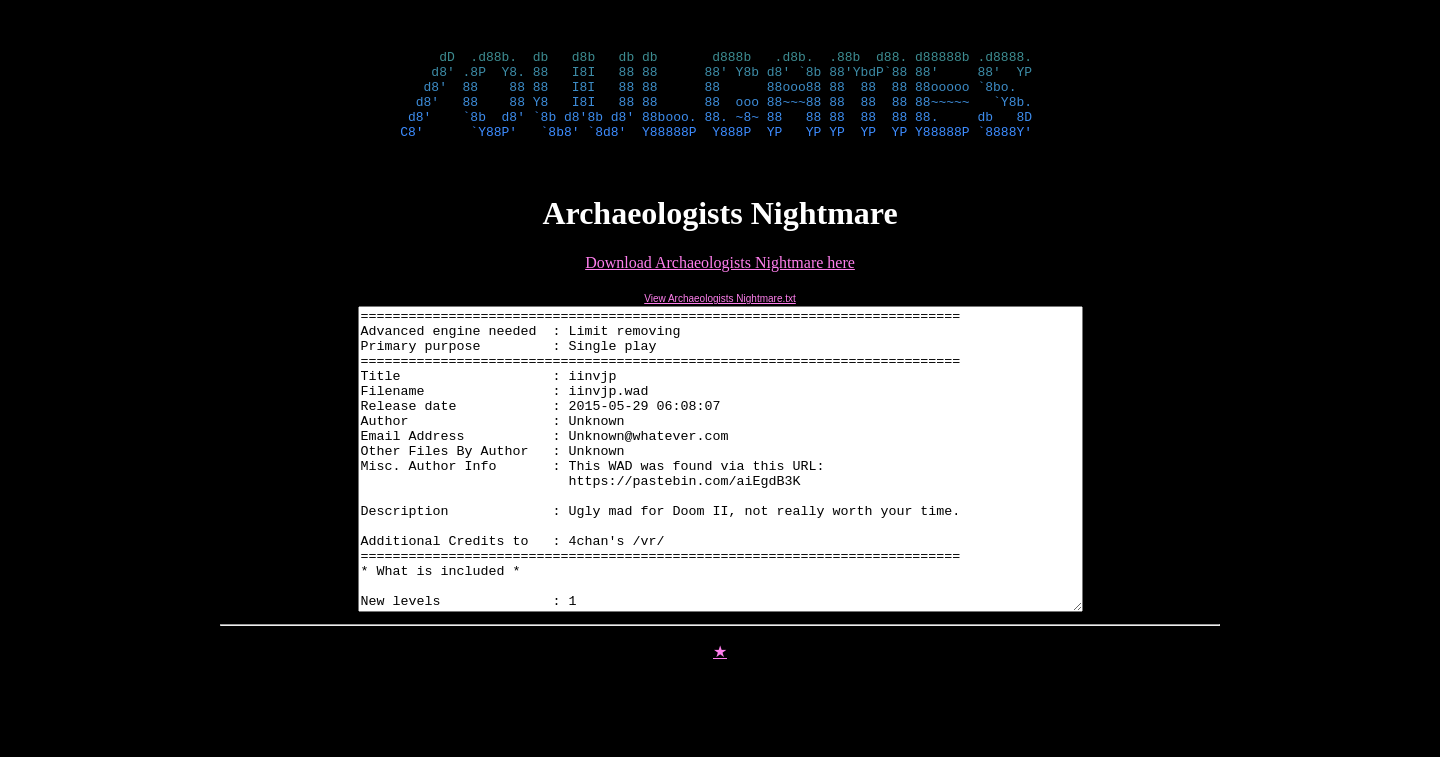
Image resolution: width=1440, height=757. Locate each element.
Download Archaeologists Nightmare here (720, 280)
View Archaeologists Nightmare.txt (720, 316)
